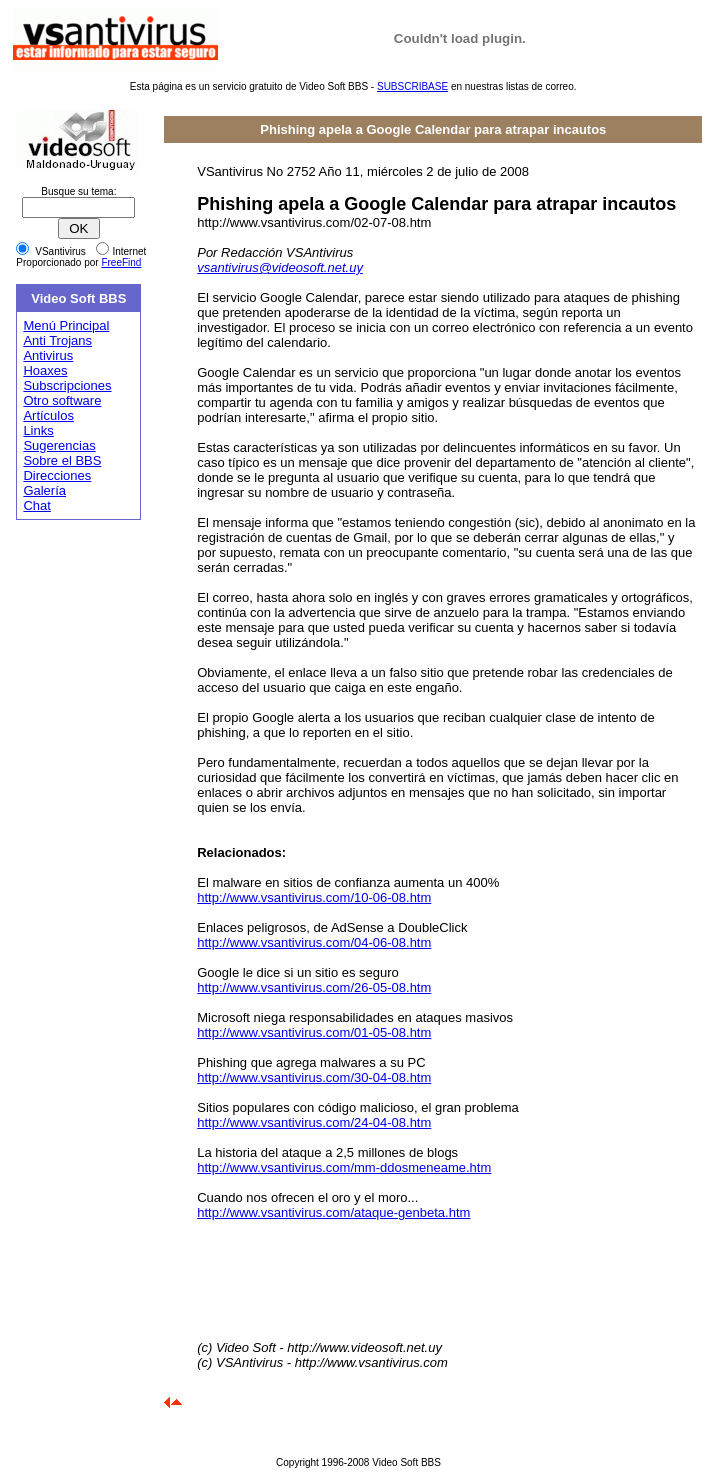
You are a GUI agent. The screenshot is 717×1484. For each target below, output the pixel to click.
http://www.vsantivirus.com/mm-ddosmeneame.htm (344, 1167)
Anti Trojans (57, 340)
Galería (44, 490)
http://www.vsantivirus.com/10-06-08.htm (314, 897)
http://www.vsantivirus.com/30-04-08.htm (314, 1077)
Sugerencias (59, 445)
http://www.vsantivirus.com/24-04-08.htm (314, 1122)
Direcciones (57, 475)
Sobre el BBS (62, 460)
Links (38, 430)
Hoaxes (45, 370)
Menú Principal (66, 325)
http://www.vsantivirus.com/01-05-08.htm (314, 1032)
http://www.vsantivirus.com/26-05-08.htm (314, 987)
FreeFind (121, 262)
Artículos (48, 415)
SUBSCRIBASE (412, 86)
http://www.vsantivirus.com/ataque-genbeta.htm (333, 1212)
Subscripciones (67, 385)
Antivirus (48, 355)
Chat (36, 505)
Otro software (62, 400)
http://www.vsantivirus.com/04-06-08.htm (314, 942)
